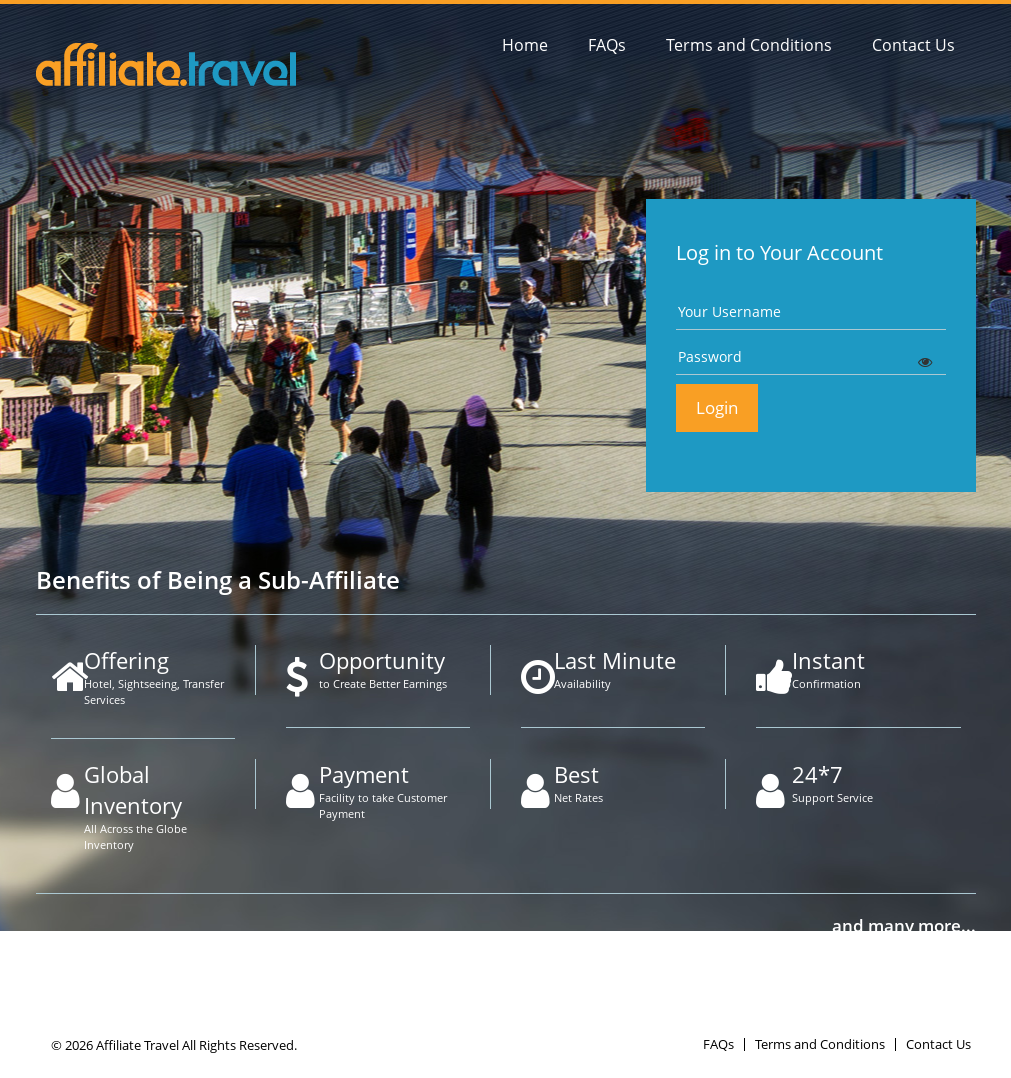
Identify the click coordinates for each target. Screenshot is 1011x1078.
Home (525, 45)
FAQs (607, 45)
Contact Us (913, 45)
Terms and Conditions (749, 45)
